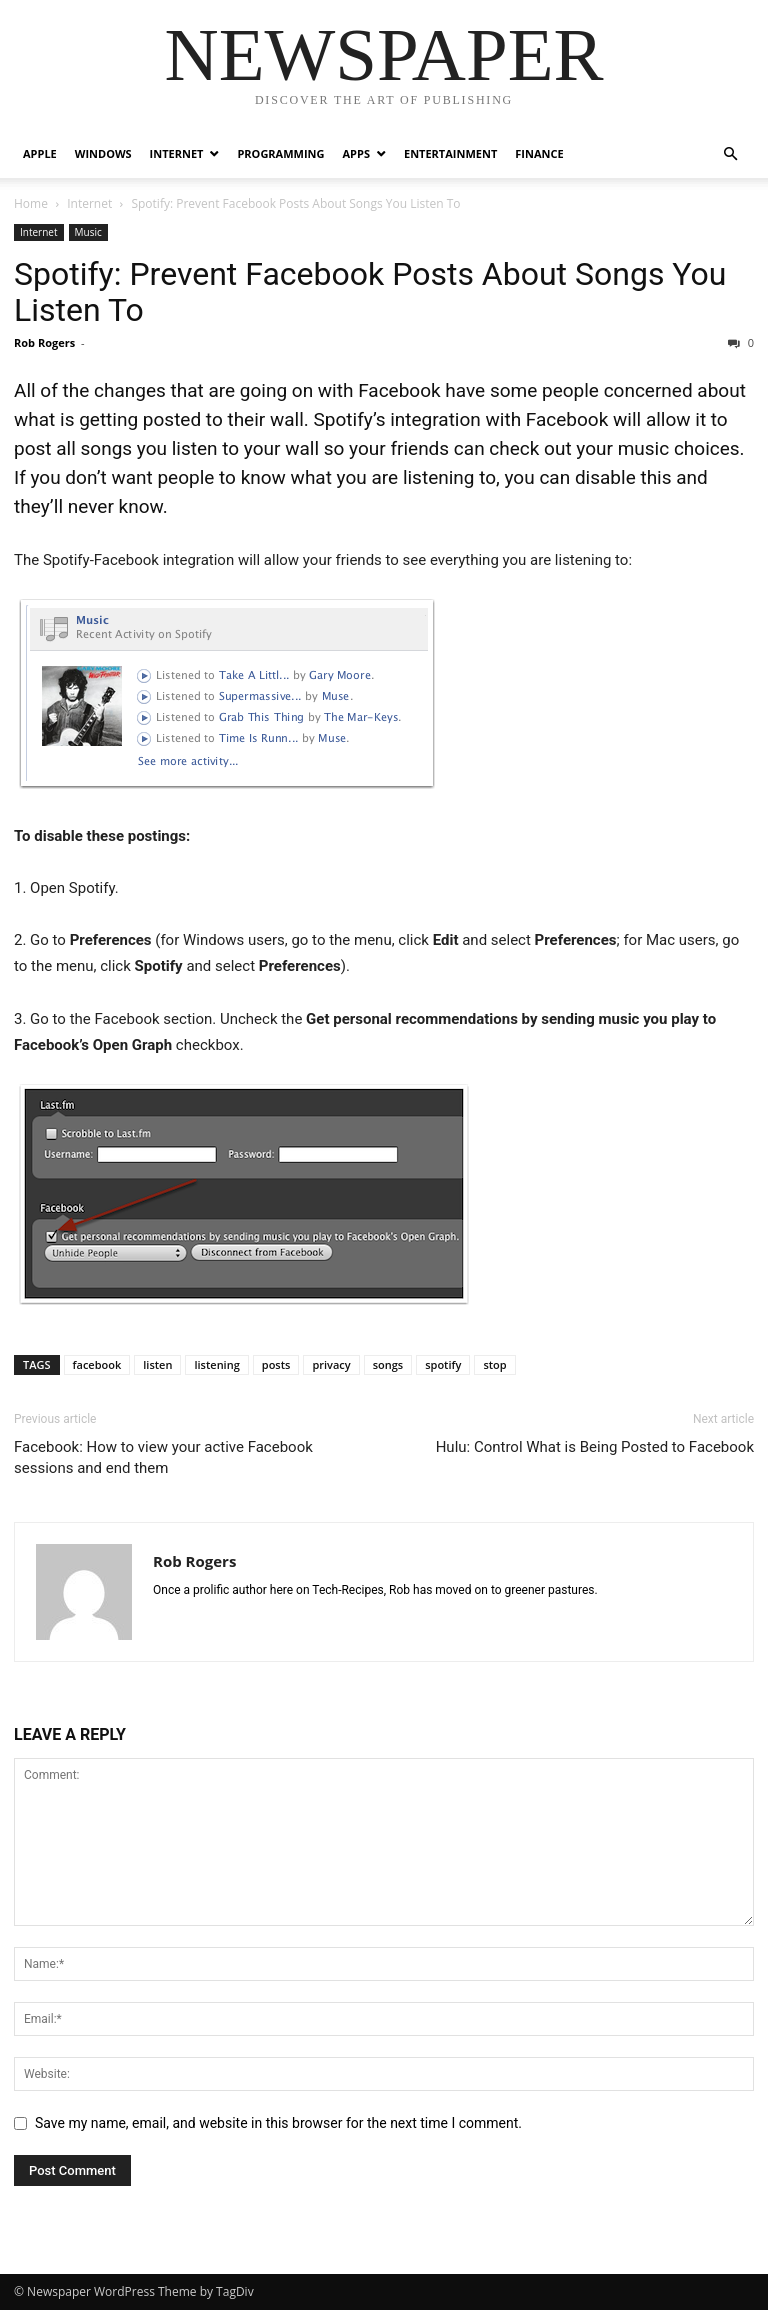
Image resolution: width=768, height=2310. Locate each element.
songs (388, 1364)
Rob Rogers (44, 342)
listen (157, 1364)
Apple (40, 153)
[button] (730, 154)
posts (276, 1364)
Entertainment (450, 153)
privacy (331, 1364)
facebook (97, 1364)
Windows (103, 153)
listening (216, 1364)
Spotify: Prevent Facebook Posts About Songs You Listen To (370, 292)
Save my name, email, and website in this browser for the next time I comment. (278, 2123)
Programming (280, 153)
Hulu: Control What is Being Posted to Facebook (595, 1447)
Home (31, 203)
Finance (539, 153)
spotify (443, 1364)
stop (494, 1364)
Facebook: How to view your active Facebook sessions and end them (163, 1457)
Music (88, 232)
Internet (177, 153)
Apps (356, 153)
